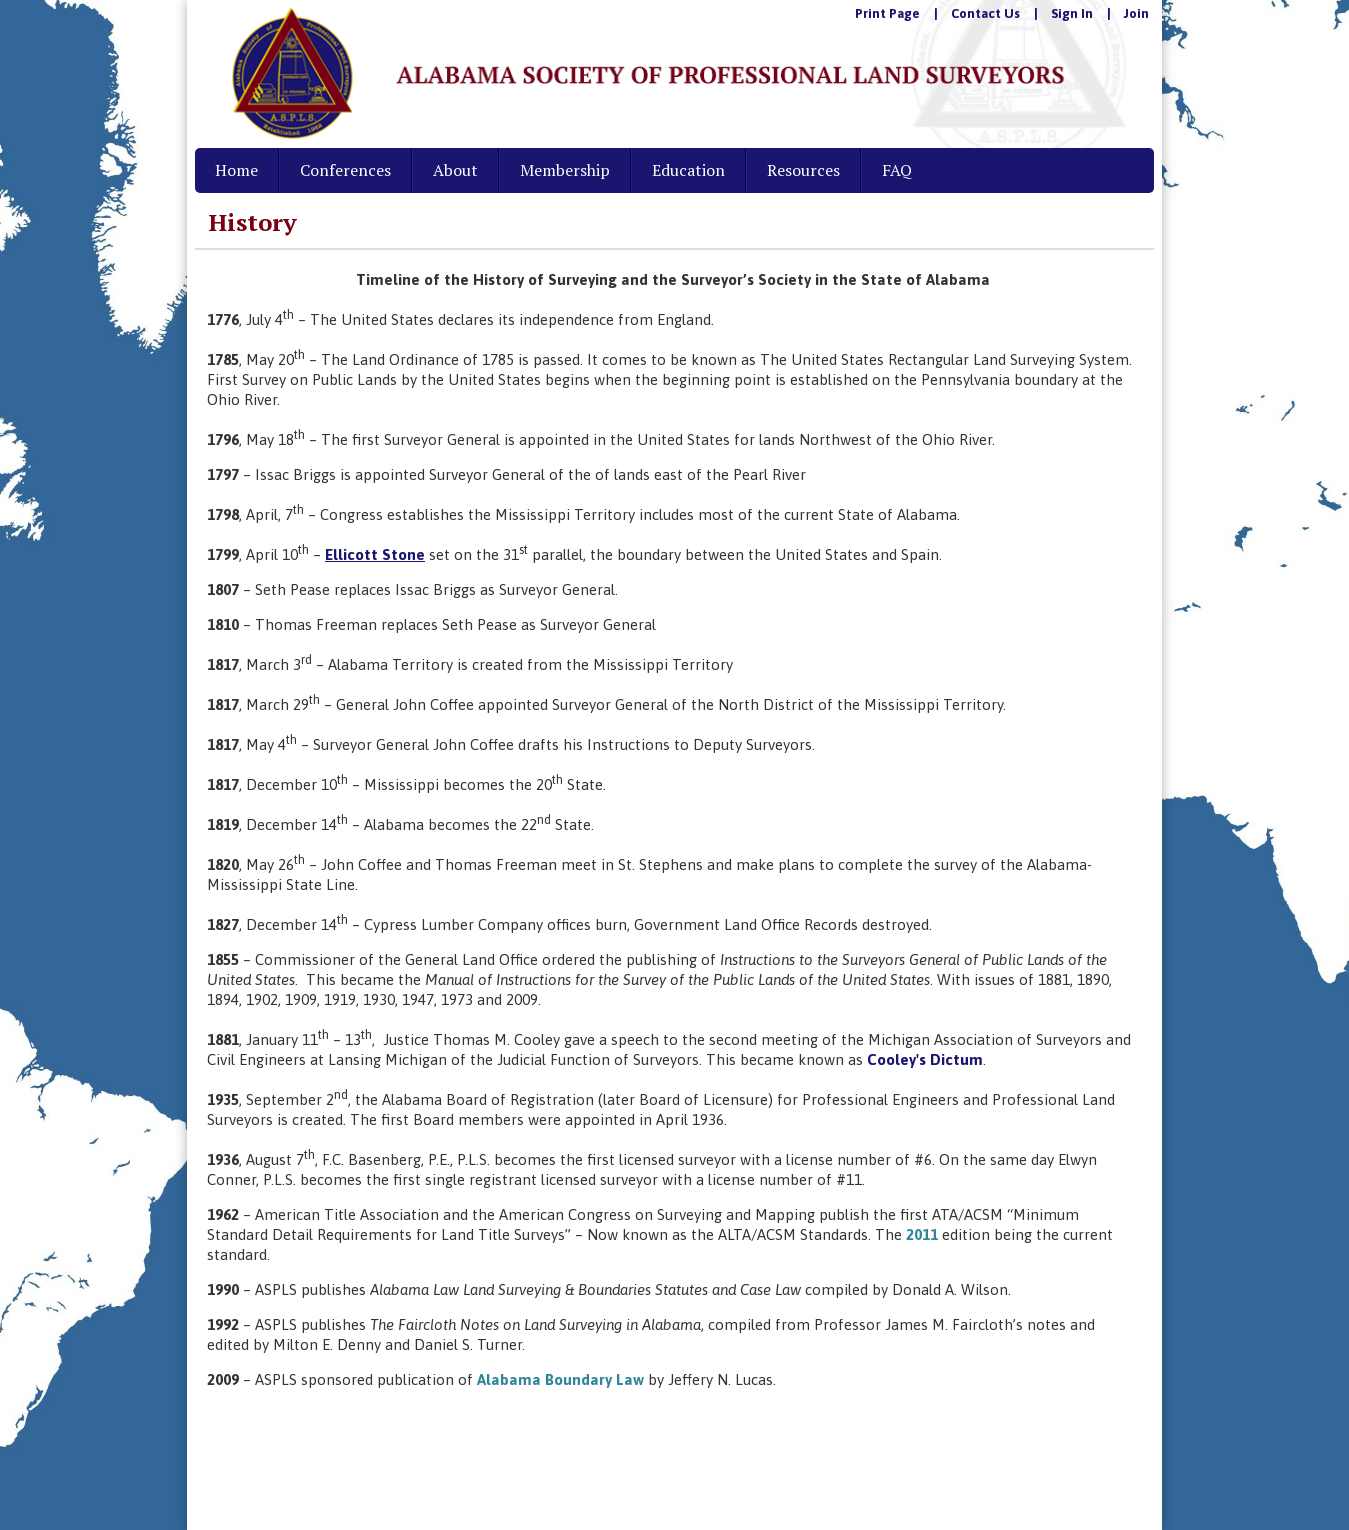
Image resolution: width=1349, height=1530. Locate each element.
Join (1136, 13)
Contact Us (985, 13)
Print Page (887, 13)
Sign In (1072, 13)
